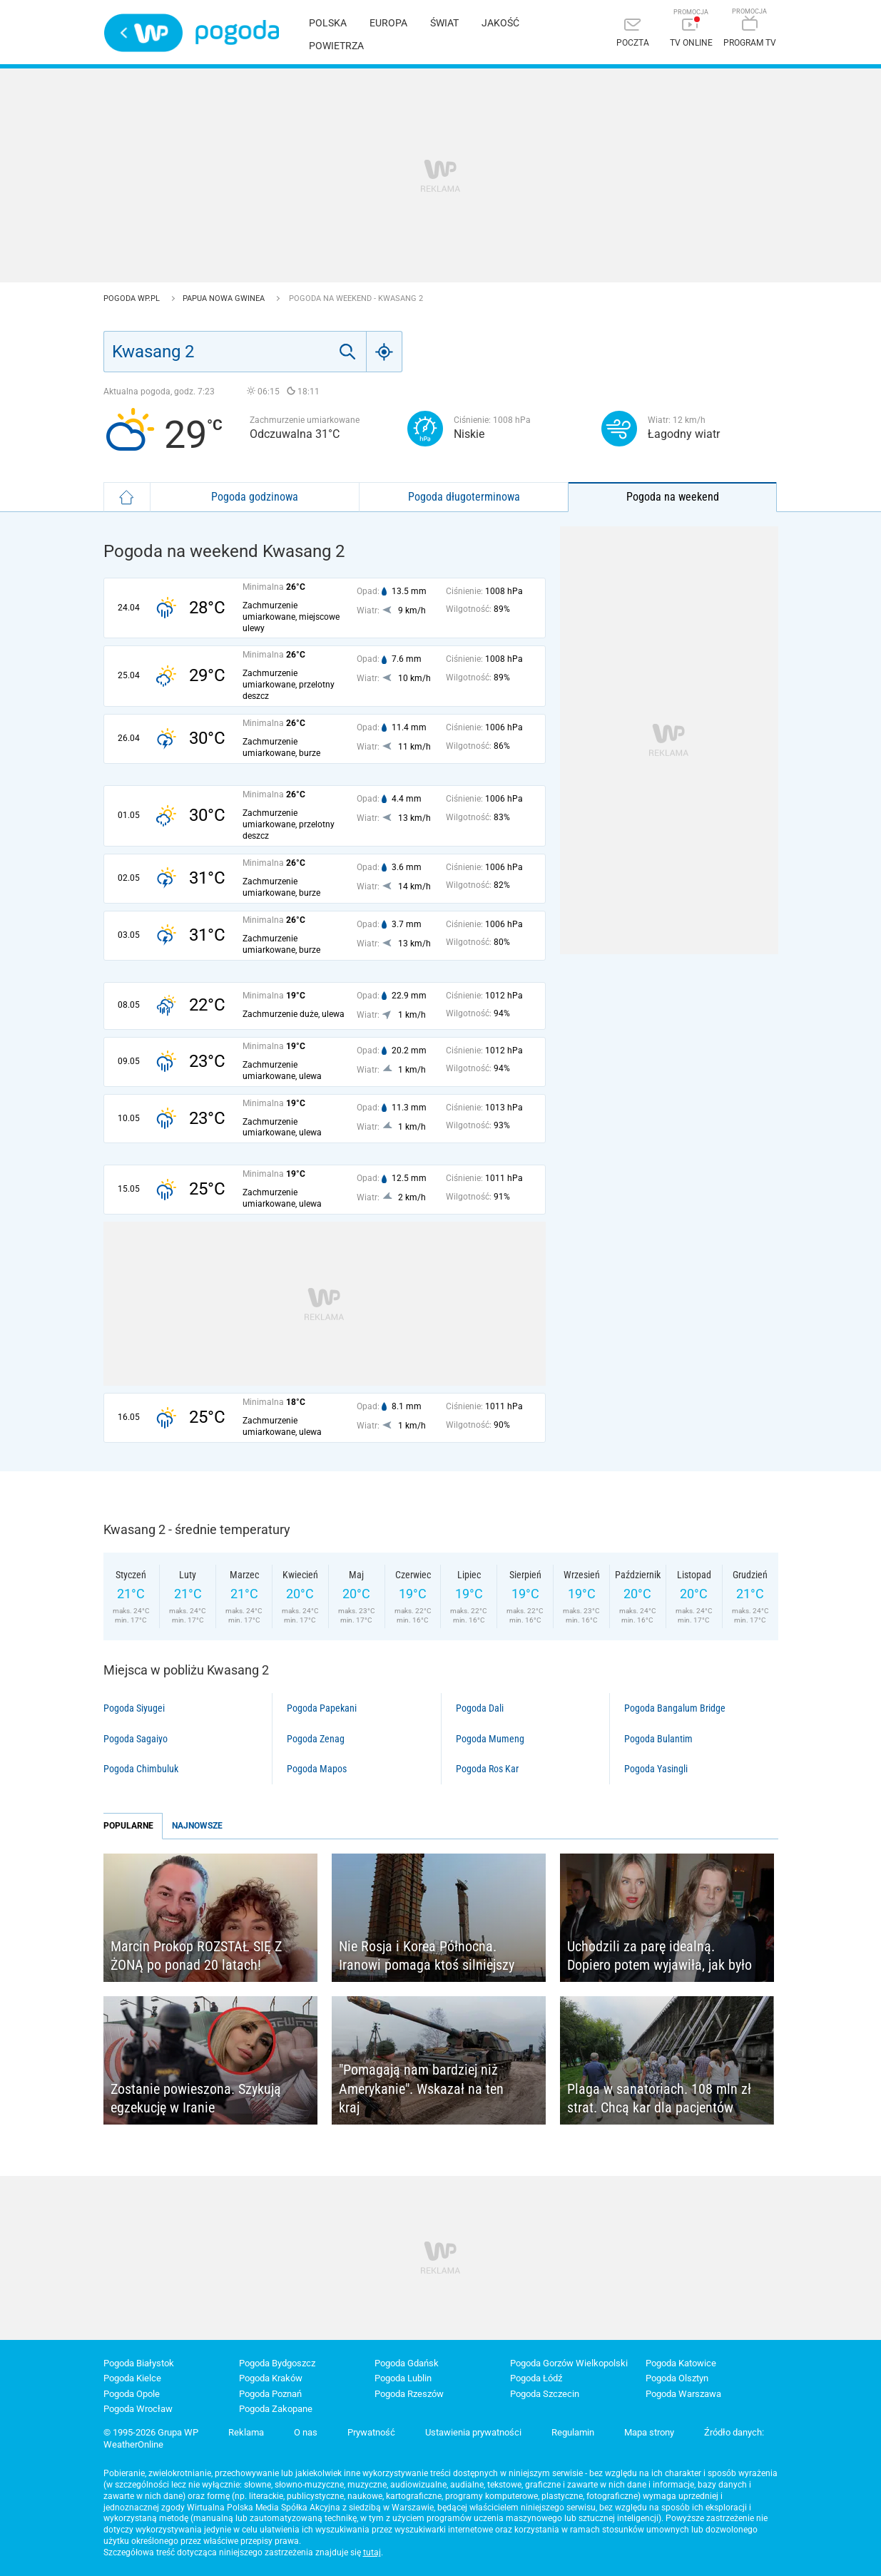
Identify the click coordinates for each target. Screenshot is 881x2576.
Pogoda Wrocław (138, 2408)
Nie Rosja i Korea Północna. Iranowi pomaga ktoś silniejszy (426, 1956)
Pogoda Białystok (138, 2363)
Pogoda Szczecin (544, 2393)
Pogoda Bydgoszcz (277, 2363)
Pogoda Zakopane (275, 2408)
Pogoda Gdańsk (407, 2363)
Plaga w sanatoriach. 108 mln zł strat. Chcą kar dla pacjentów (659, 2098)
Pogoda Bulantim (658, 1738)
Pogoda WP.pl (132, 298)
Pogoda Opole (131, 2393)
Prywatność (371, 2432)
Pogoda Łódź (536, 2378)
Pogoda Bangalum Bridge (674, 1708)
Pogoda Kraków (270, 2378)
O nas (305, 2432)
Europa (388, 23)
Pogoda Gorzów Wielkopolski (569, 2363)
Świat (444, 23)
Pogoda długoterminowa (464, 497)
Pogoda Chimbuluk (140, 1768)
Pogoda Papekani (322, 1708)
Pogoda (237, 32)
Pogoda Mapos (317, 1768)
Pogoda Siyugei (134, 1708)
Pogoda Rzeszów (409, 2393)
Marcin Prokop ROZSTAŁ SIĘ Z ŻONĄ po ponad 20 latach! (196, 1956)
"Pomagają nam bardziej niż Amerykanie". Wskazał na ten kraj (421, 2088)
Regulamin (572, 2432)
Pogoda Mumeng (490, 1738)
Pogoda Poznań (270, 2393)
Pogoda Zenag (316, 1738)
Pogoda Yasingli (656, 1768)
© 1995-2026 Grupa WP (150, 2432)
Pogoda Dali (480, 1708)
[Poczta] (632, 33)
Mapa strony (649, 2432)
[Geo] (384, 351)
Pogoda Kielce (132, 2378)
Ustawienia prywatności (473, 2432)
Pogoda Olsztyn (677, 2378)
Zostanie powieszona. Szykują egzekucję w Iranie (196, 2098)
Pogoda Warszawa (683, 2393)
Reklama (246, 2432)
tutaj (372, 2552)
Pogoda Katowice (681, 2363)
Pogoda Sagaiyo (135, 1738)
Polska (328, 23)
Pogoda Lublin (403, 2378)
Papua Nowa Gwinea (225, 298)
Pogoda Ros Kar (487, 1768)
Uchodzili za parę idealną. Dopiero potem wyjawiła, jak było (659, 1956)
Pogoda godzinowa (254, 497)
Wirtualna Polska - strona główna (143, 33)
